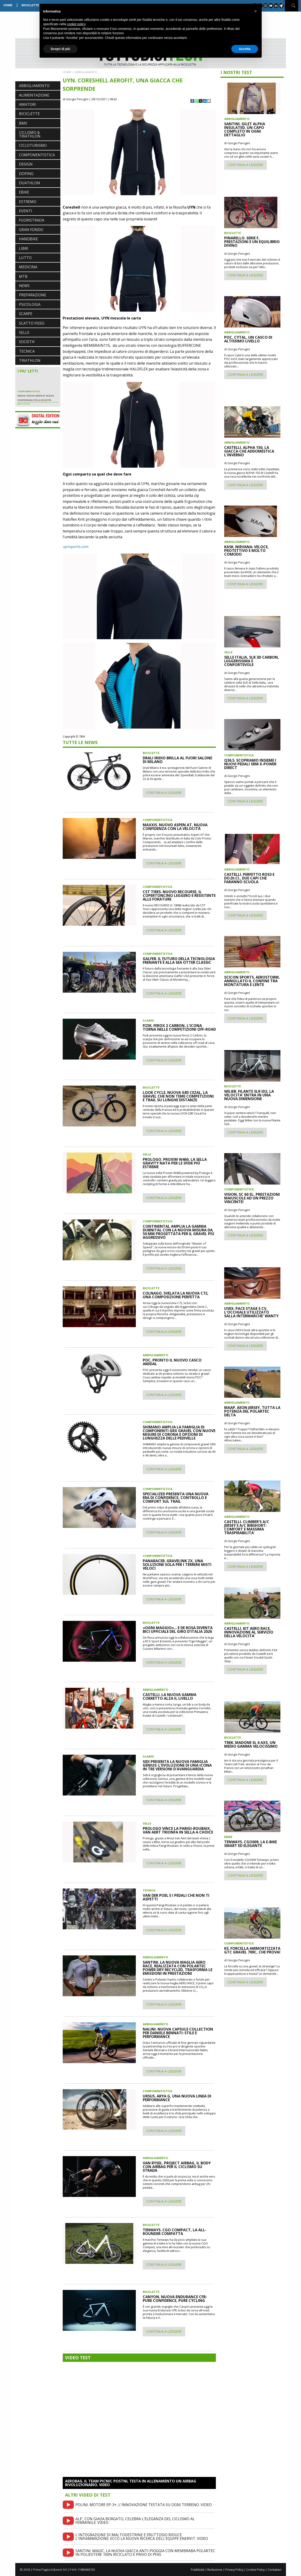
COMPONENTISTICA (37, 154)
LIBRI (23, 248)
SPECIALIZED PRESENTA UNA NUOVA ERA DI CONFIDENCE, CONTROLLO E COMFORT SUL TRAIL (175, 1497)
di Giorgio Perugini (75, 99)
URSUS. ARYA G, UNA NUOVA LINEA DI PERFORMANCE (177, 2098)
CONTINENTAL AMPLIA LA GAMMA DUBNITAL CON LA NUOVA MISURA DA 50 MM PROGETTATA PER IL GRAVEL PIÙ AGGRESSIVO (178, 1232)
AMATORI (27, 104)
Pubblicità (197, 2569)
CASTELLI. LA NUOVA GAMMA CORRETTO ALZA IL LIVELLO (169, 1696)
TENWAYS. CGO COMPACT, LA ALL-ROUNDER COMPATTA (174, 2231)
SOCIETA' (27, 341)
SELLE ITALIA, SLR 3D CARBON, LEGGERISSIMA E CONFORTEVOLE (251, 661)
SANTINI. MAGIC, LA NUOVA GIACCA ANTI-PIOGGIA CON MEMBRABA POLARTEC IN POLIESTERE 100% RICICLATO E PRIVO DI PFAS (145, 2552)
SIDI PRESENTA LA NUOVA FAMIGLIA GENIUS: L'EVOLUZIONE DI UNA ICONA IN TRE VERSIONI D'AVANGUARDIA (177, 1765)
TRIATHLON (29, 360)
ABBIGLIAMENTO (34, 85)
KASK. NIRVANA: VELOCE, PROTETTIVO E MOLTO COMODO (246, 550)
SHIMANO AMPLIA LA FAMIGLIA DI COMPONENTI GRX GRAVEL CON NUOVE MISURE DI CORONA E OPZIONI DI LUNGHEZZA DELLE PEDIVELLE (179, 1432)
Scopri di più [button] (60, 49)
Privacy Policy (234, 2569)
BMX (23, 123)
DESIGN (26, 164)
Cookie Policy (255, 2569)
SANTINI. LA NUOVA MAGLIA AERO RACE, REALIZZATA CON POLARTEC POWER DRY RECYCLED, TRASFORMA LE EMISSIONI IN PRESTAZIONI (177, 1968)
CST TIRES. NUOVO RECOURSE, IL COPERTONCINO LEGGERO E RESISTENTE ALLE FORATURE (179, 895)
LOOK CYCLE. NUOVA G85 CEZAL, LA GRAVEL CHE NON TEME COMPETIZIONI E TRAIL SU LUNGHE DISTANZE (178, 1096)
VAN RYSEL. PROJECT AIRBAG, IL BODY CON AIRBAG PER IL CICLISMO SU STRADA (177, 2166)
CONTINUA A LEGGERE (164, 792)
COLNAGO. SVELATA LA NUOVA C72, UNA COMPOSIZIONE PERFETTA (175, 1295)
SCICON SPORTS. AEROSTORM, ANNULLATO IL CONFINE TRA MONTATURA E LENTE (252, 981)
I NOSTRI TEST (236, 72)
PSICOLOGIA (29, 304)
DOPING (26, 173)
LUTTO (25, 257)
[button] (255, 11)
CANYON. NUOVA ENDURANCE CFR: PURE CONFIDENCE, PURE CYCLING (175, 2298)
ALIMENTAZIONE (34, 95)
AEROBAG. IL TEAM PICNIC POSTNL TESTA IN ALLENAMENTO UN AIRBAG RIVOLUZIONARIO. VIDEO (130, 2483)
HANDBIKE (28, 238)
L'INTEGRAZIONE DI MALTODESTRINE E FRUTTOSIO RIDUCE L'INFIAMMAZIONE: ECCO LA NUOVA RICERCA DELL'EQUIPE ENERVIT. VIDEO (141, 2536)
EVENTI (25, 210)
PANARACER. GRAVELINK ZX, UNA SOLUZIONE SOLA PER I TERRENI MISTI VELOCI (177, 1564)
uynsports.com (75, 546)
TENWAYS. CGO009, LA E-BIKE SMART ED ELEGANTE (250, 1843)
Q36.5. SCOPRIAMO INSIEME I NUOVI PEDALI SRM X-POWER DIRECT (250, 764)
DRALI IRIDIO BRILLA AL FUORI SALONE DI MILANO (177, 759)
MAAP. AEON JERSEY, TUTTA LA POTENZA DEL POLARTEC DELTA (252, 1411)
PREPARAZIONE (32, 294)
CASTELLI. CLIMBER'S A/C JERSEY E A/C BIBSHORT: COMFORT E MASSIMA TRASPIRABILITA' (246, 1527)
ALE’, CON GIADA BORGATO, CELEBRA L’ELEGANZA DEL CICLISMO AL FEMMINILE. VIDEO (135, 2520)
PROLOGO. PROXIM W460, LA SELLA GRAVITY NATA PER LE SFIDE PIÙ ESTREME (175, 1163)
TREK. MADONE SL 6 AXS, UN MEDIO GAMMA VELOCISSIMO (251, 1744)
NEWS (24, 285)
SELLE (24, 332)
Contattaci (274, 2569)
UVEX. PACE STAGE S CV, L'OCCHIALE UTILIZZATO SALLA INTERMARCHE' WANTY (251, 1312)
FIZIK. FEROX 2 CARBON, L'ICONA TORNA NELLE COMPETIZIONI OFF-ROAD (179, 1027)
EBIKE (24, 192)
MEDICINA (28, 266)
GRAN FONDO (31, 229)
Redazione (214, 2569)
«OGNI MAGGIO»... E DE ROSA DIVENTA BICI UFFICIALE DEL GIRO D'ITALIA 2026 (178, 1629)
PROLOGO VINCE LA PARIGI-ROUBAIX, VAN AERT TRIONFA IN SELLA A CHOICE (178, 1830)
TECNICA (27, 351)
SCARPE (25, 313)
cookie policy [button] (76, 24)
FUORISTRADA (31, 220)
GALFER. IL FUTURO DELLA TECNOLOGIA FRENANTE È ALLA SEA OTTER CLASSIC (179, 960)
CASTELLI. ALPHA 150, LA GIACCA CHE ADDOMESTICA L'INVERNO (249, 451)
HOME (7, 5)
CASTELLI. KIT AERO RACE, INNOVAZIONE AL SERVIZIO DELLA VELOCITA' (248, 1632)
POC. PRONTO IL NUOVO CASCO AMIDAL (172, 1362)
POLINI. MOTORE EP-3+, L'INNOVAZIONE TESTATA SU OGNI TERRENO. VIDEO (143, 2504)
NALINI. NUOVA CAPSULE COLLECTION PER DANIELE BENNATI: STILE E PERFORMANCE (178, 2033)
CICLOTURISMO (33, 145)
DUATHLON (29, 182)
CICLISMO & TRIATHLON (29, 134)
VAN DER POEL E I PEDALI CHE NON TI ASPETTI (176, 1897)
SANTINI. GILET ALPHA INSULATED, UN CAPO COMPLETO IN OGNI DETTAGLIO (244, 129)
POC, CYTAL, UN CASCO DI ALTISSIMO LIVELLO (248, 339)
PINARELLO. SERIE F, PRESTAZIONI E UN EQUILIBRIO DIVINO (252, 241)
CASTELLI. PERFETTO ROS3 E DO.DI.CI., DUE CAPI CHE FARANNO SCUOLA (249, 878)
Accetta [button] (245, 49)
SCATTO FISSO (31, 323)
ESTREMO (27, 201)
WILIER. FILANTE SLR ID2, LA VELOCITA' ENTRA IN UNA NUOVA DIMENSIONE (249, 1095)
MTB (23, 276)
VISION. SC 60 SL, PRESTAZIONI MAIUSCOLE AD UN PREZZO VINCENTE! (252, 1198)
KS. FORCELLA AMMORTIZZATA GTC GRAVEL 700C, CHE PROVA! (252, 1950)
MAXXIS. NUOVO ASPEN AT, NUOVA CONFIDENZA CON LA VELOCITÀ (175, 826)
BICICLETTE (30, 5)
